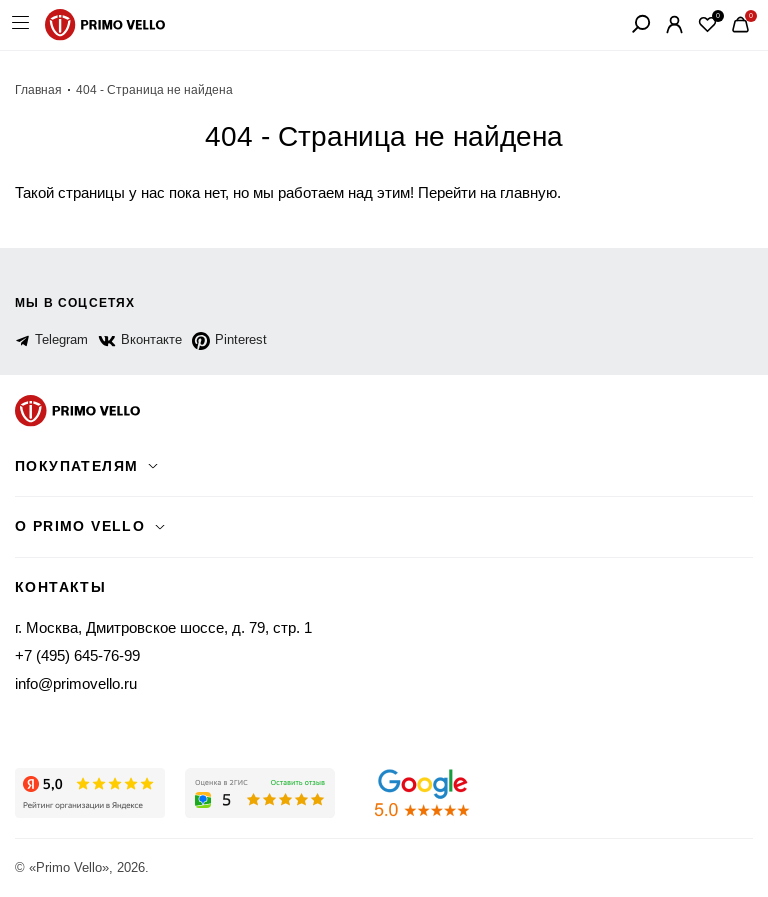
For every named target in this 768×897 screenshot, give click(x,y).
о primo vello (80, 526)
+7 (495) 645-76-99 (77, 655)
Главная (38, 90)
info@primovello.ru (76, 683)
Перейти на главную (487, 192)
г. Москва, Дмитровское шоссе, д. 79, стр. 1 (163, 627)
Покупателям (76, 466)
